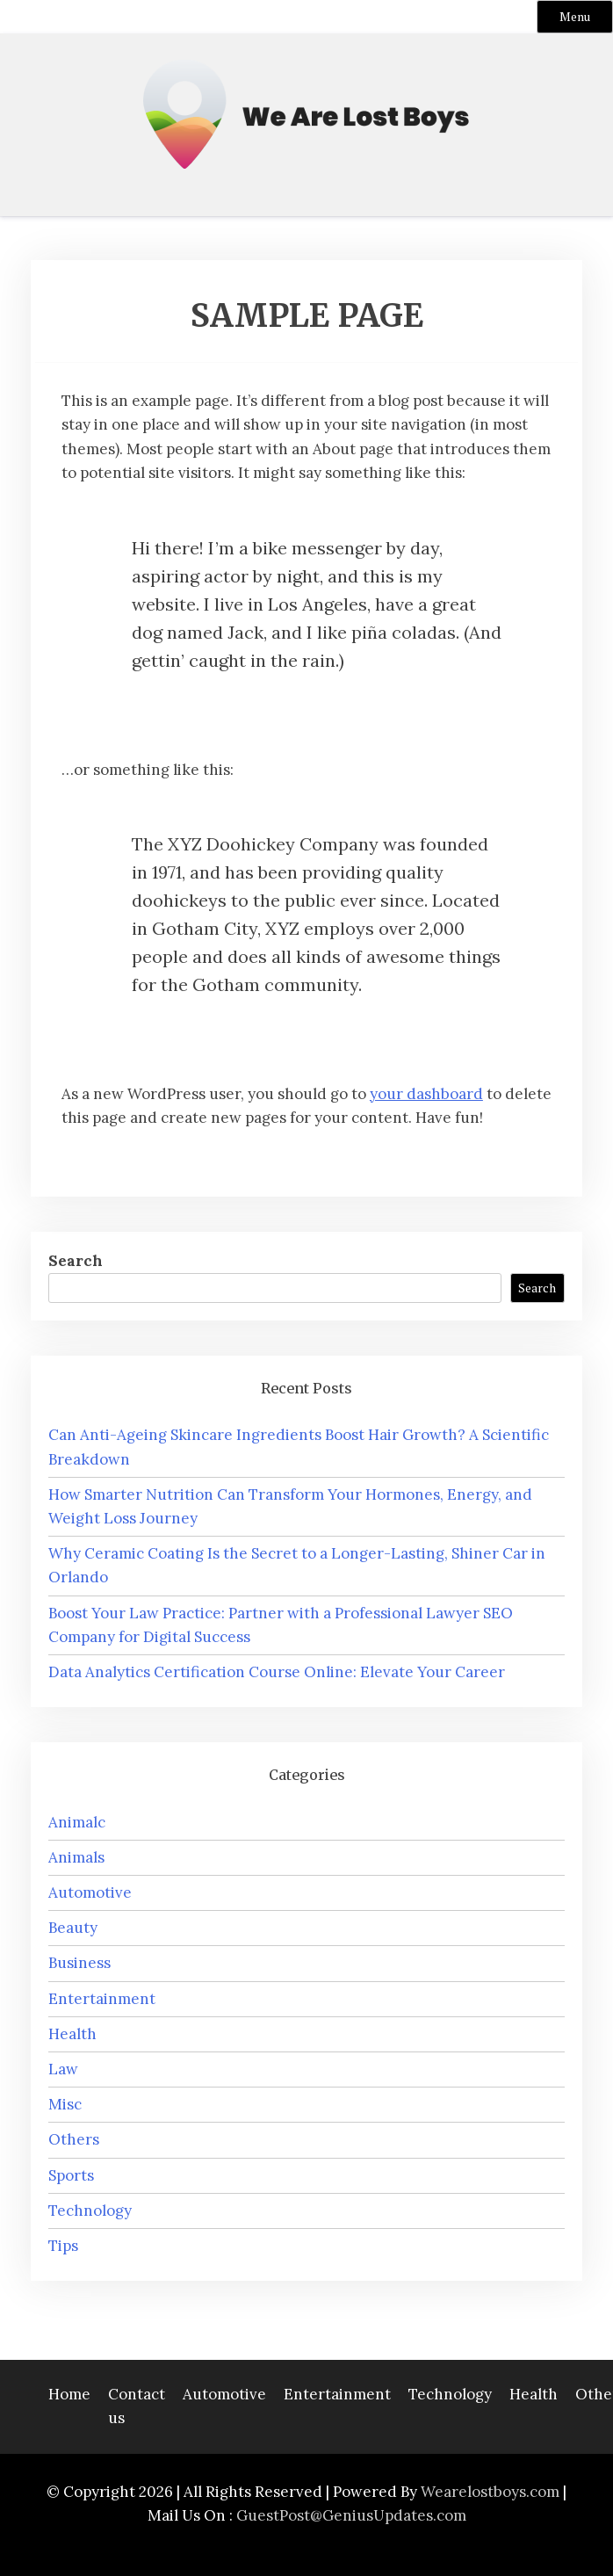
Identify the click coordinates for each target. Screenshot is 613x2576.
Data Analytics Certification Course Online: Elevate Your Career (276, 1672)
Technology (90, 2210)
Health (72, 2034)
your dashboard (426, 1093)
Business (79, 1962)
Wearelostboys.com (490, 2491)
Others (73, 2139)
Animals (76, 1857)
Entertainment (101, 1998)
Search (75, 1260)
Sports (71, 2175)
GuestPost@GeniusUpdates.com (351, 2515)
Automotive (90, 1892)
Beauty (72, 1927)
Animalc (76, 1822)
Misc (65, 2104)
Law (63, 2069)
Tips (63, 2245)
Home (69, 2394)
